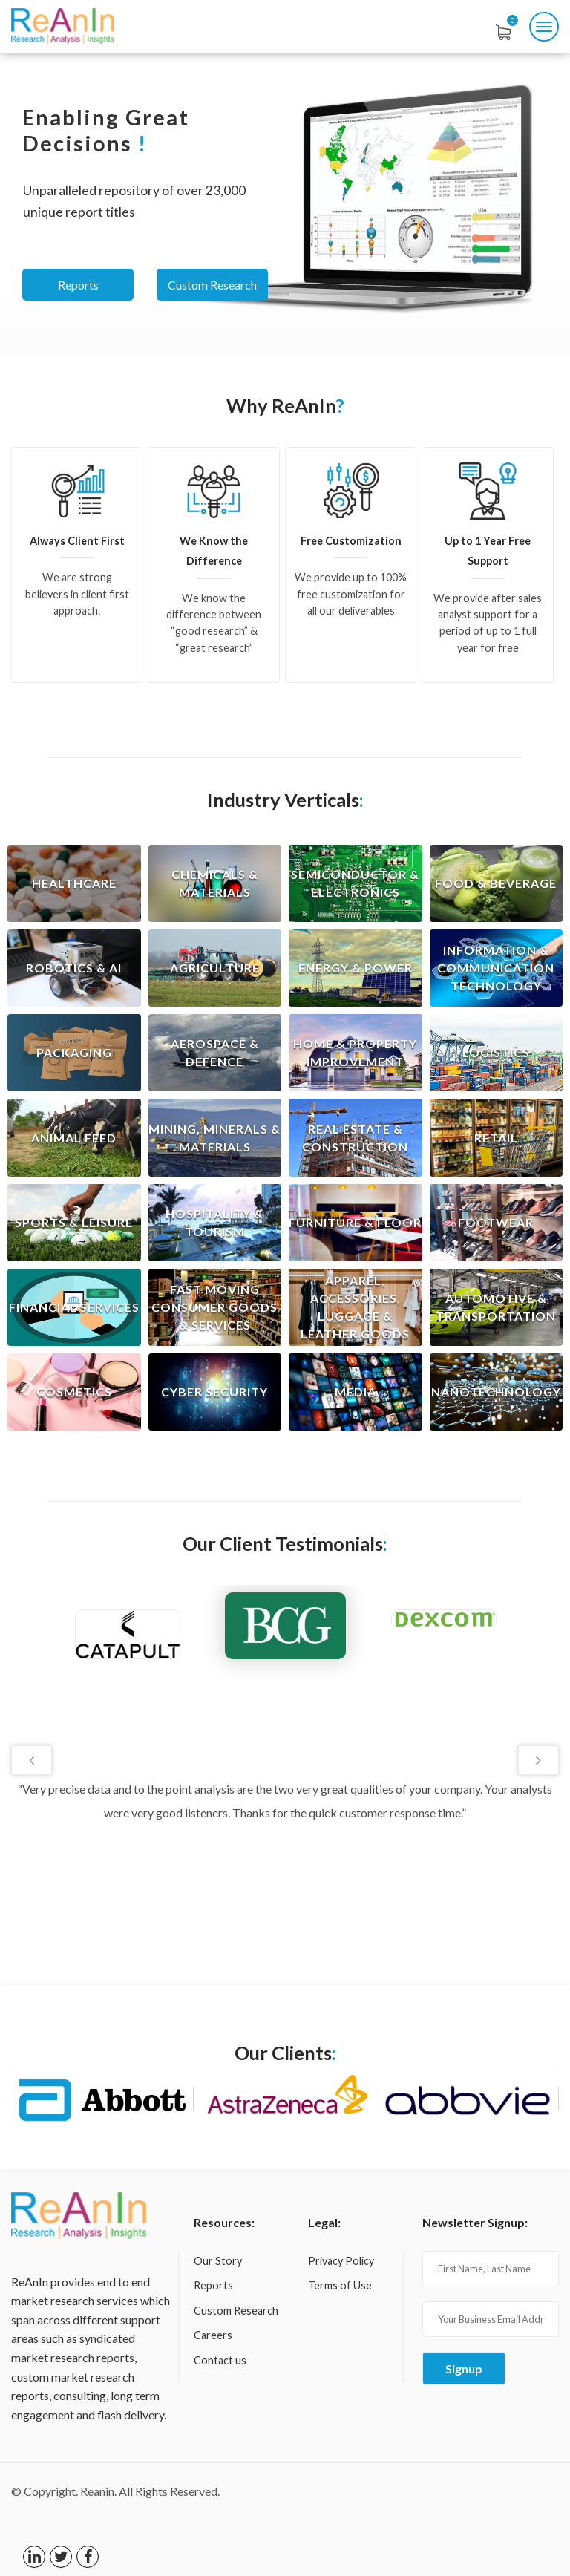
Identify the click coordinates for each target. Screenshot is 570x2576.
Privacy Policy (341, 2261)
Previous (31, 1760)
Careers (213, 2335)
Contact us (220, 2360)
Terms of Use (340, 2285)
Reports (78, 285)
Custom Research (212, 285)
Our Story (218, 2261)
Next (538, 1760)
